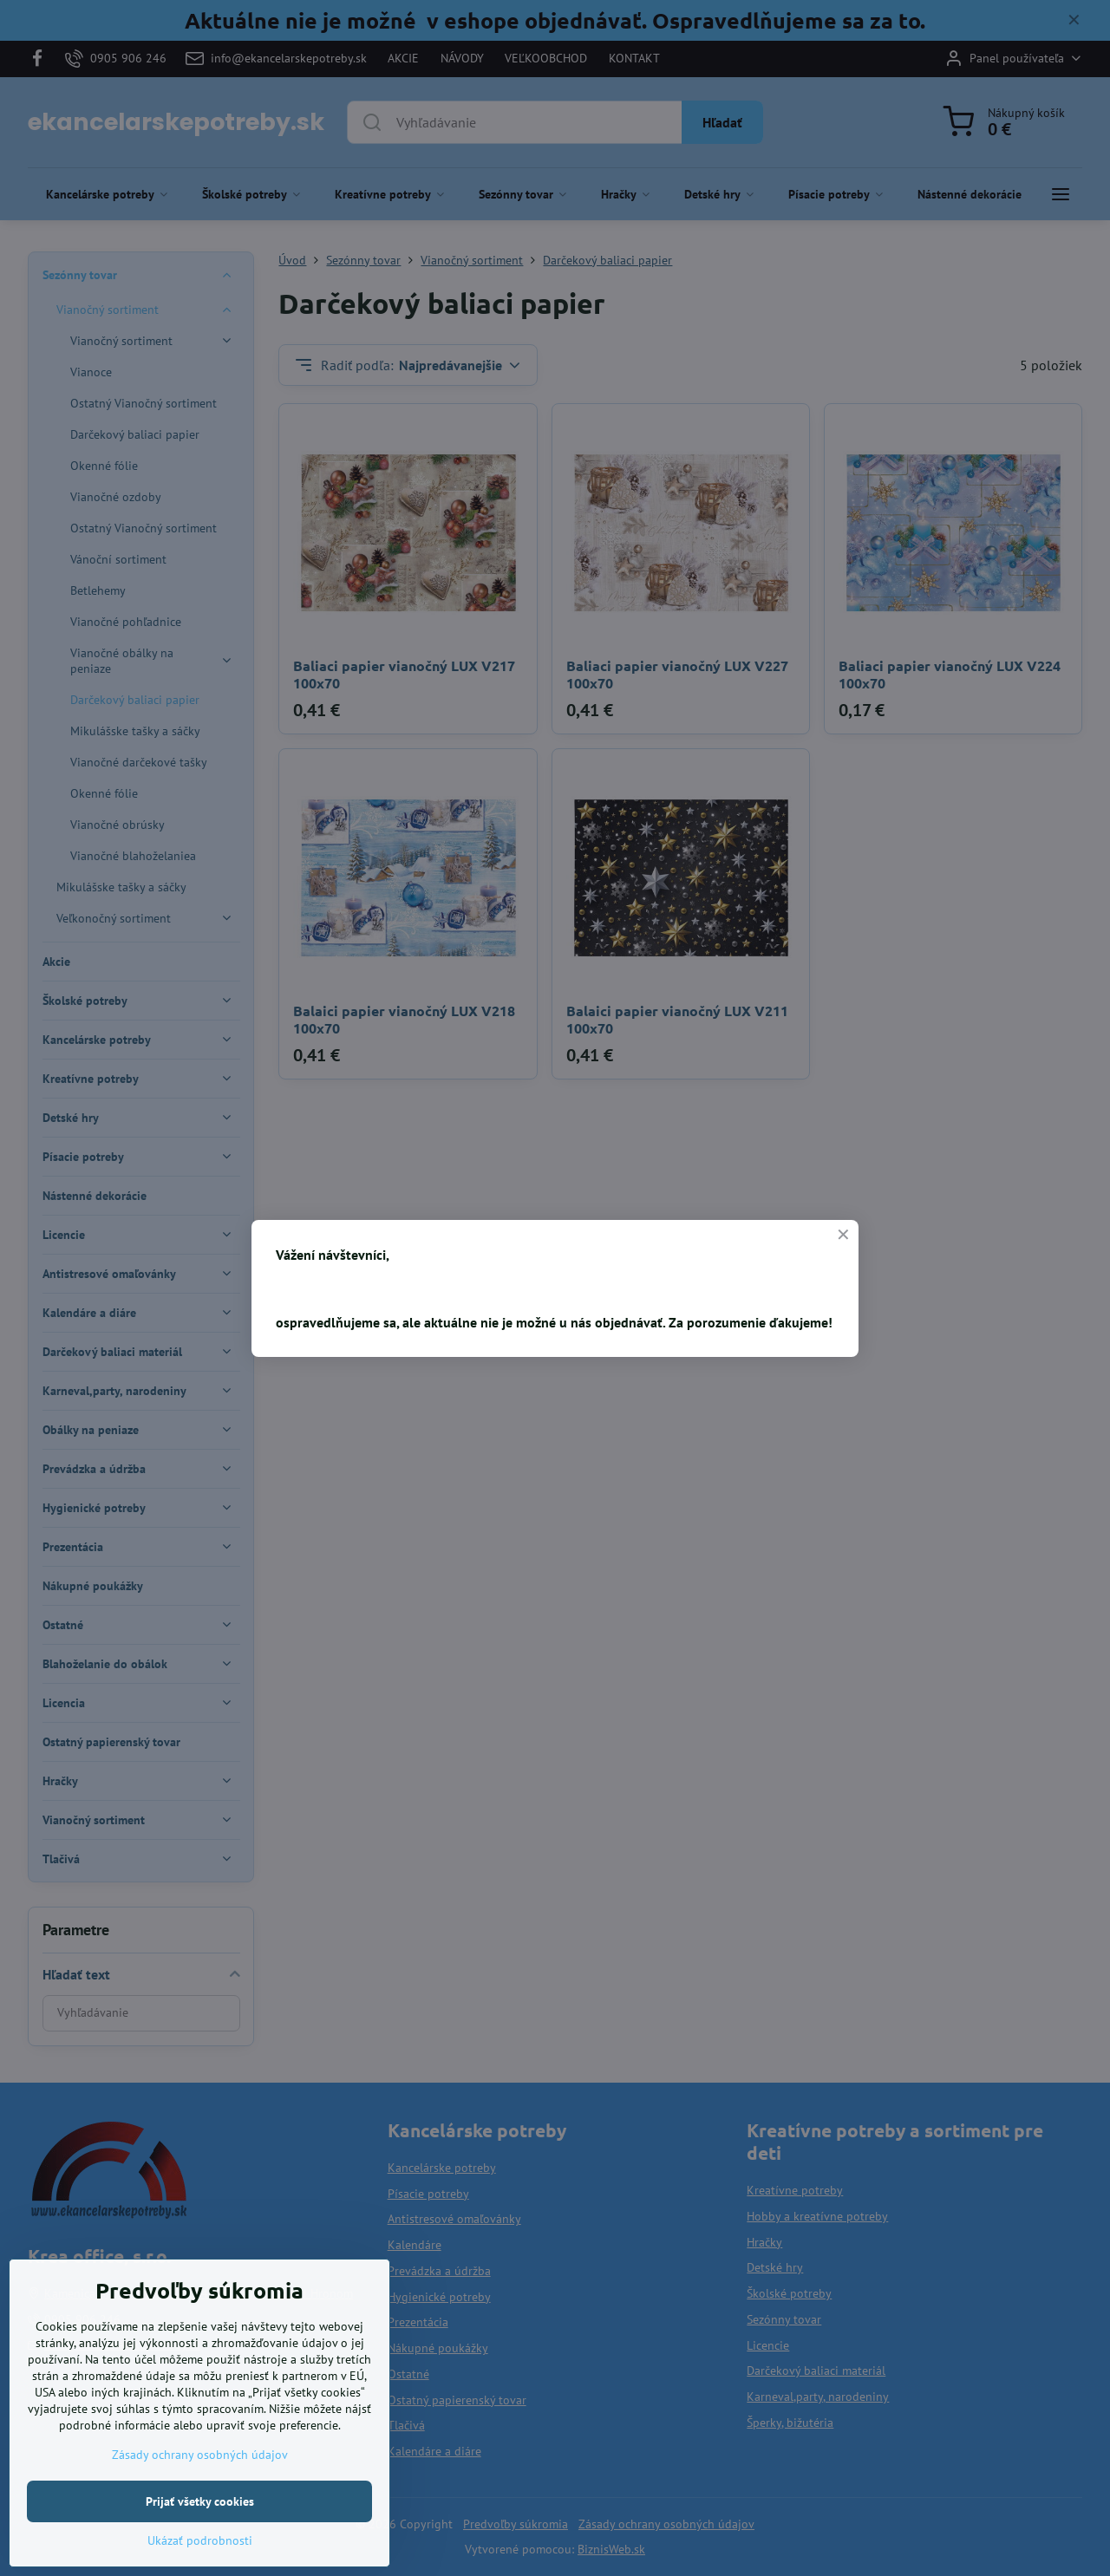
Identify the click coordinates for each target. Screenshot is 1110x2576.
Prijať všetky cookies (200, 2516)
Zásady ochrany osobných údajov (200, 2469)
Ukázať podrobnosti (199, 2555)
